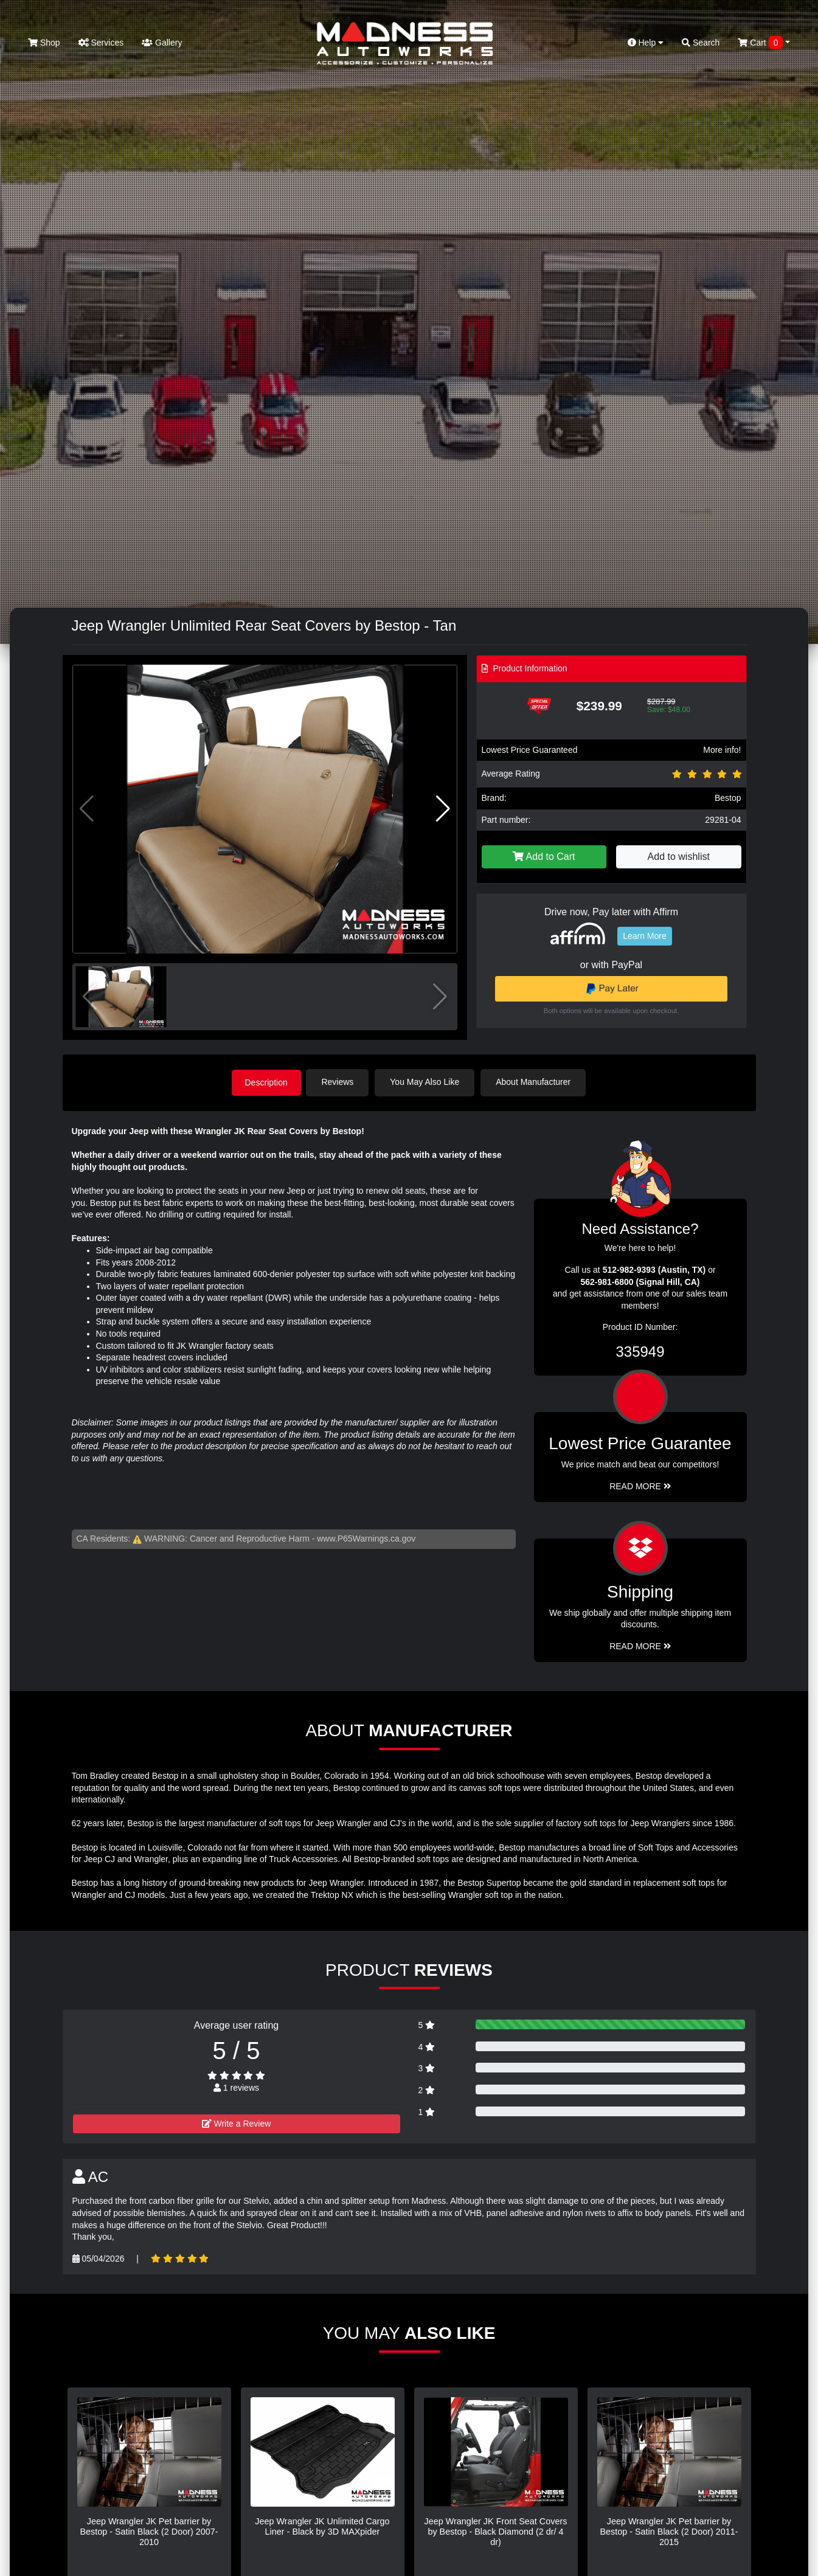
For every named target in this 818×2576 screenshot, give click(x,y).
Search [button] (700, 42)
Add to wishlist (679, 856)
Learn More (645, 936)
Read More (640, 1485)
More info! (722, 750)
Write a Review (236, 2122)
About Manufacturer (535, 1082)
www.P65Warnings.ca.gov (366, 1538)
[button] (443, 808)
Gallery (162, 42)
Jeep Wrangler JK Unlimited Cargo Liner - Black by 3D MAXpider (322, 2526)
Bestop (728, 798)
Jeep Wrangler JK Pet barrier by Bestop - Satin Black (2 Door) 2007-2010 (149, 2531)
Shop (44, 42)
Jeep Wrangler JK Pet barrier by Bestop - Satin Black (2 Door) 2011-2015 (669, 2531)
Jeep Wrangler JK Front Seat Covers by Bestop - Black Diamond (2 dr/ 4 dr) (496, 2531)
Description (266, 1082)
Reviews (340, 1082)
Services (101, 42)
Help (646, 42)
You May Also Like (427, 1082)
